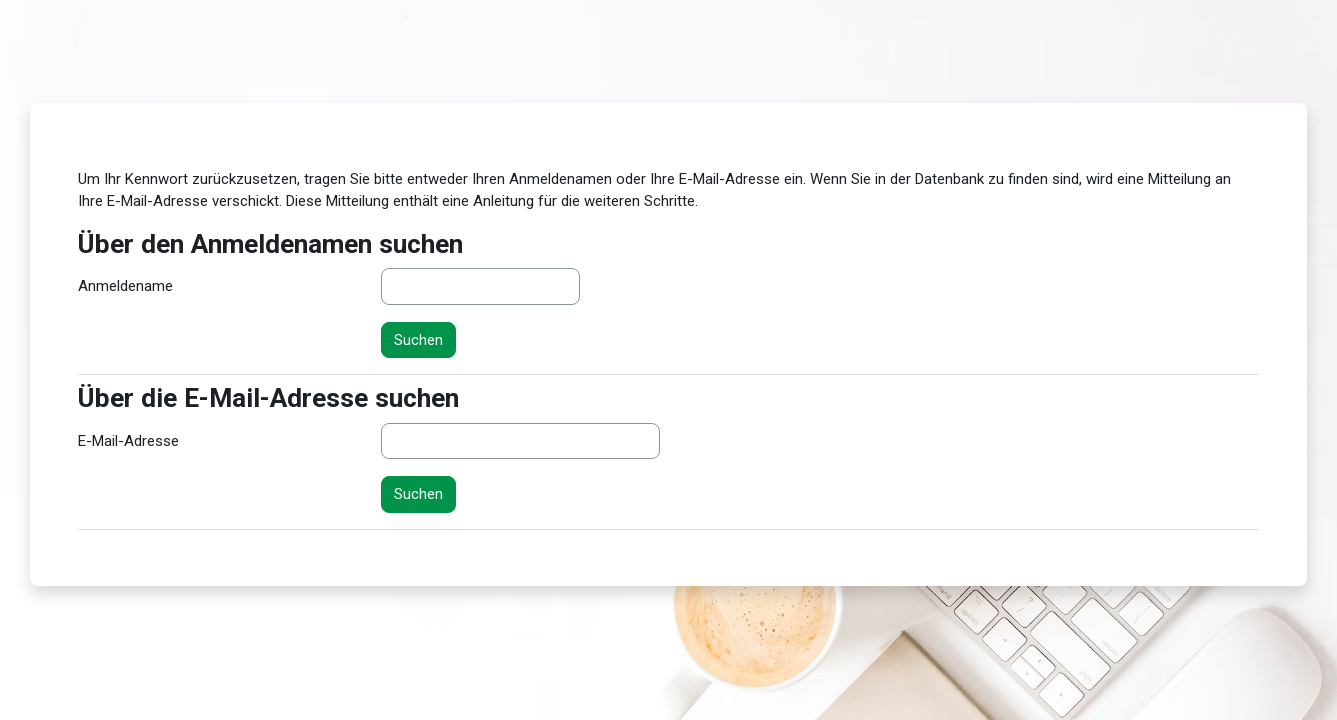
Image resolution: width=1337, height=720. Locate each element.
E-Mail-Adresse (128, 441)
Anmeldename (125, 286)
